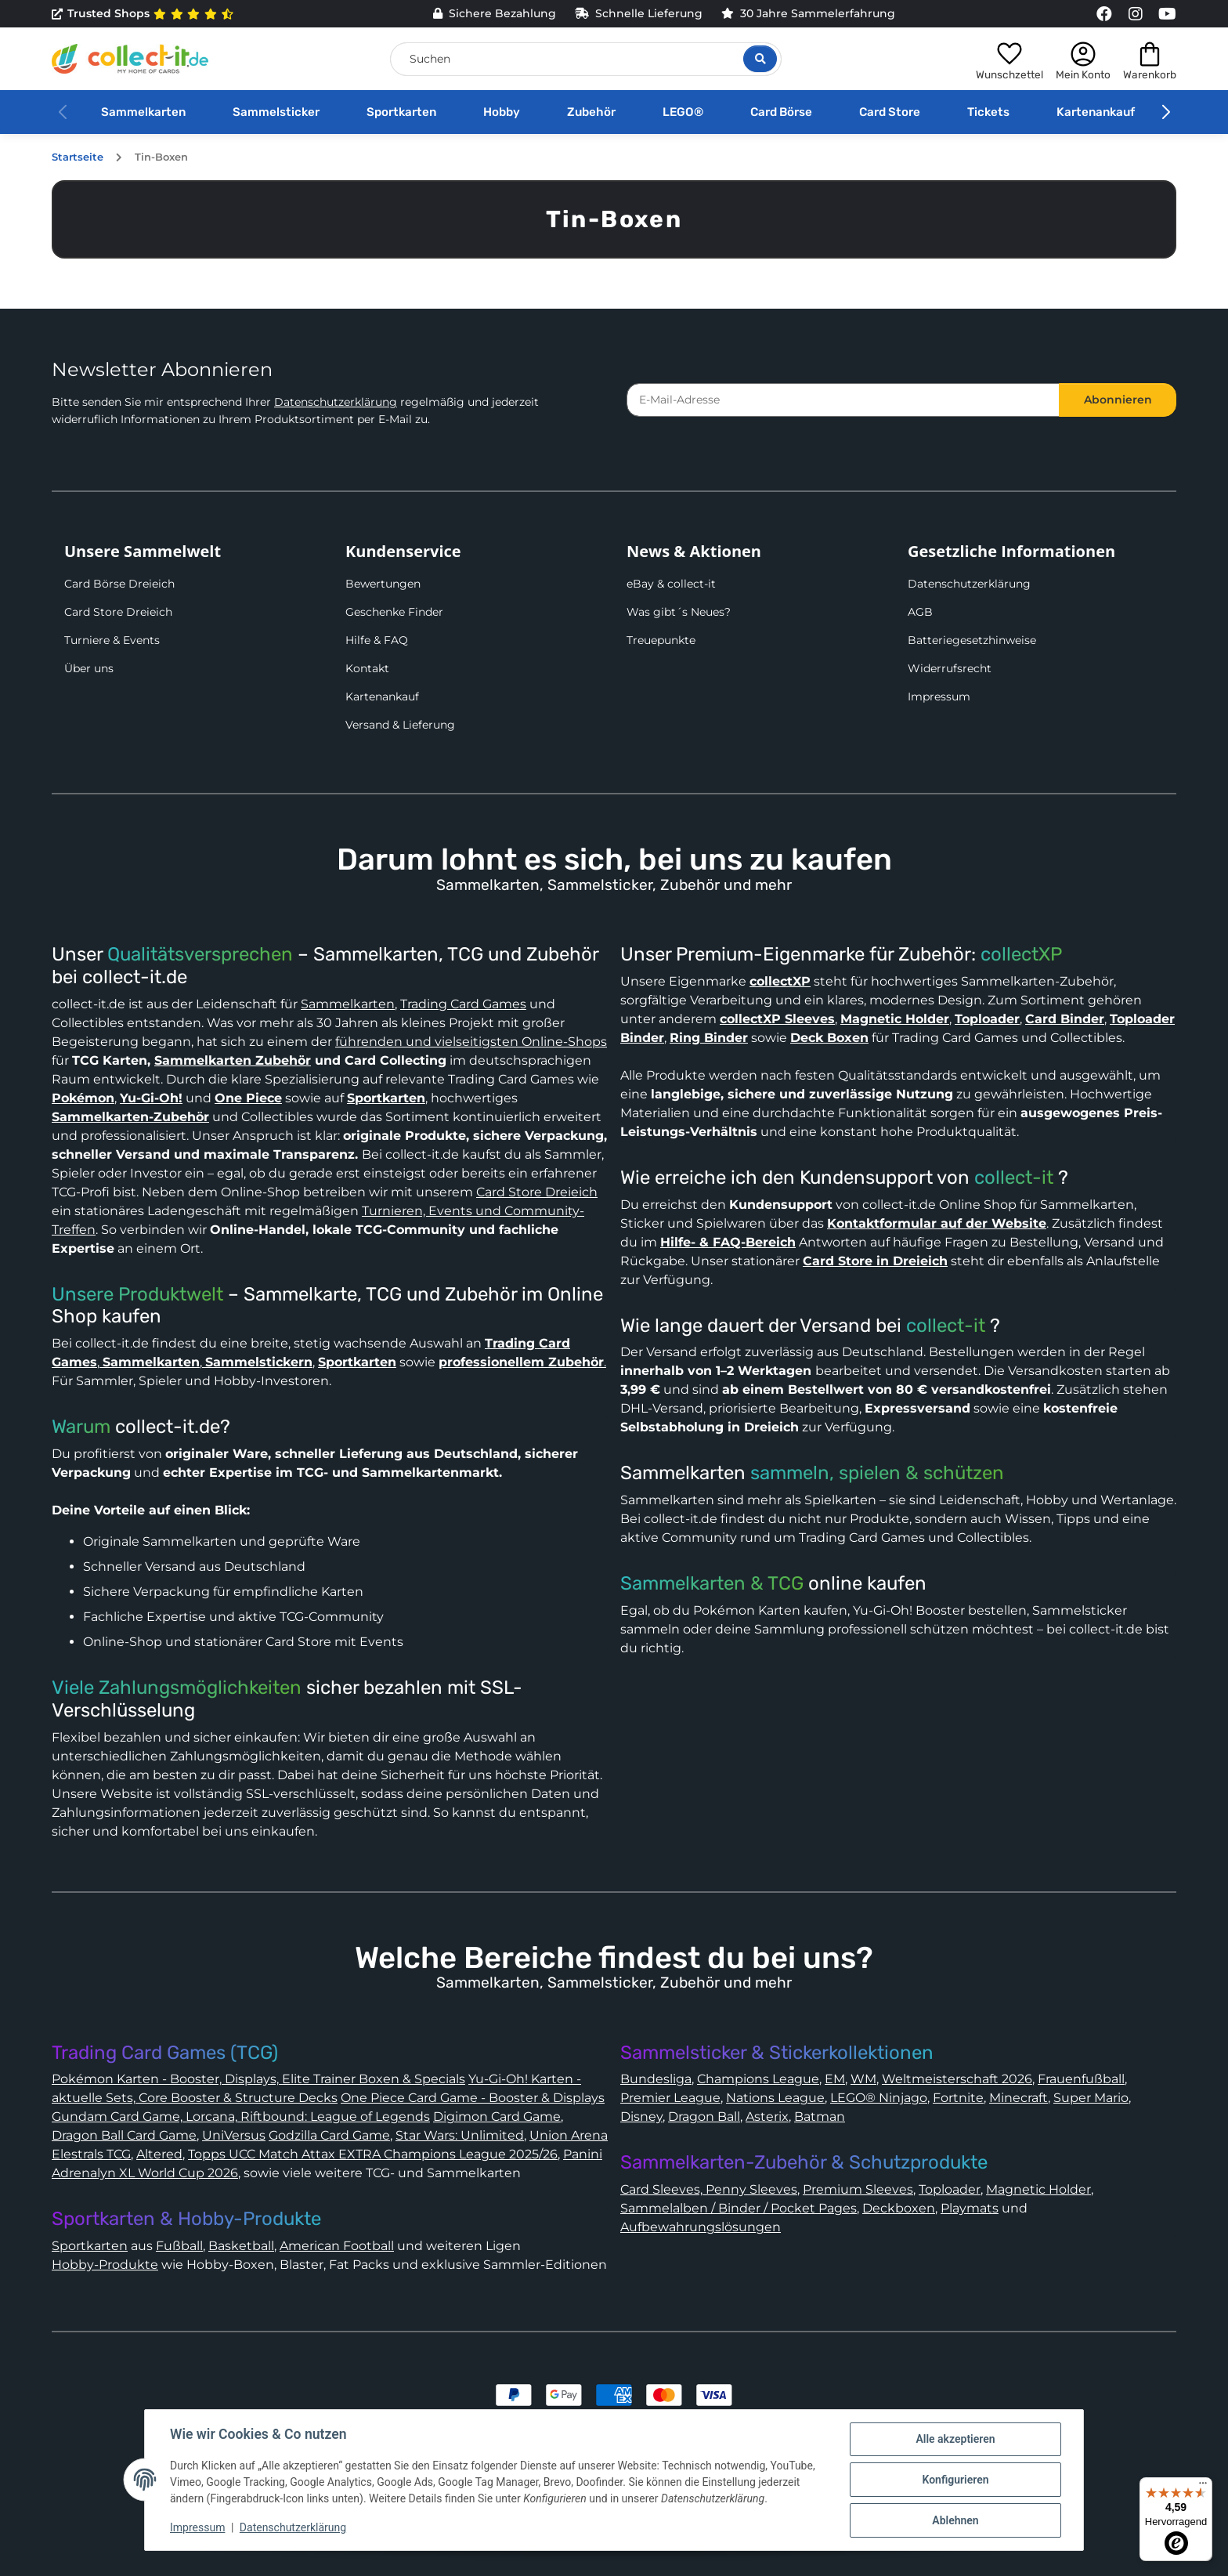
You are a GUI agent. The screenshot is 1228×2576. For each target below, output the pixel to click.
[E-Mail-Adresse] (843, 400)
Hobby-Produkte (105, 2264)
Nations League (775, 2097)
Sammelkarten (143, 112)
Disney (641, 2116)
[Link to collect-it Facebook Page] (1104, 14)
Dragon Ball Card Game (124, 2135)
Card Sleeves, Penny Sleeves (708, 2189)
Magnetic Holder (1038, 2189)
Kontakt (367, 668)
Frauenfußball (1081, 2078)
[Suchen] (586, 59)
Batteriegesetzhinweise (972, 640)
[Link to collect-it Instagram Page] (1135, 14)
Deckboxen (898, 2208)
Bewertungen (383, 584)
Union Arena (568, 2135)
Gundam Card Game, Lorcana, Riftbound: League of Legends (241, 2116)
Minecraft (1018, 2097)
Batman (819, 2116)
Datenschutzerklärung (335, 402)
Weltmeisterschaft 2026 (957, 2078)
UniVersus (233, 2135)
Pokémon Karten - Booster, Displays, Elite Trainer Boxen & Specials (258, 2078)
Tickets (988, 112)
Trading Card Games (463, 1004)
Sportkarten (401, 112)
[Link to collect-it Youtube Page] (1167, 14)
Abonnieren (1118, 400)
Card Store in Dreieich (875, 1261)
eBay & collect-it (671, 584)
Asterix (767, 2116)
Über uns (89, 668)
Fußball (179, 2245)
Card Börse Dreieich (119, 584)
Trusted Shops (143, 14)
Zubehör (591, 112)
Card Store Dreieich (118, 612)
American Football (337, 2245)
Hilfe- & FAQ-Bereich (728, 1242)
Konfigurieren (955, 2479)
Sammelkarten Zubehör (232, 1060)
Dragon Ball (704, 2116)
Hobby (501, 112)
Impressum (939, 696)
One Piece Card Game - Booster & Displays (473, 2097)
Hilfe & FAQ (376, 640)
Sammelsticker (276, 112)
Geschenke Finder (394, 612)
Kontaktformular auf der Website (936, 1223)
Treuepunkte (661, 640)
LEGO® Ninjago (878, 2097)
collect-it (1013, 1178)
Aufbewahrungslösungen (700, 2227)
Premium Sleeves (858, 2189)
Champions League (758, 2078)
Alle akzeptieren (955, 2439)
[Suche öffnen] (760, 58)
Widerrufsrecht (949, 668)
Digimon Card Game (497, 2116)
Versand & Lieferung (400, 725)
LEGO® (683, 112)
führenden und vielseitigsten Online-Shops (471, 1041)
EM (835, 2078)
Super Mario (1091, 2097)
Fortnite (958, 2097)
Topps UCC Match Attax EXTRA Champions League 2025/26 (373, 2154)
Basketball (241, 2245)
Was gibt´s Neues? (679, 612)
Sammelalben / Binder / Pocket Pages (738, 2208)
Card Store (889, 112)
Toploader (950, 2189)
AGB (920, 612)
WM (863, 2078)
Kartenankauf (1095, 112)
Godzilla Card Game (329, 2135)
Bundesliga (656, 2078)
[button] (1009, 59)
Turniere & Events (112, 640)
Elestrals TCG (91, 2154)
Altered (159, 2154)
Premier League (670, 2097)
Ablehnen (955, 2520)
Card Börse (781, 112)
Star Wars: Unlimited (459, 2135)
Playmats (970, 2208)
